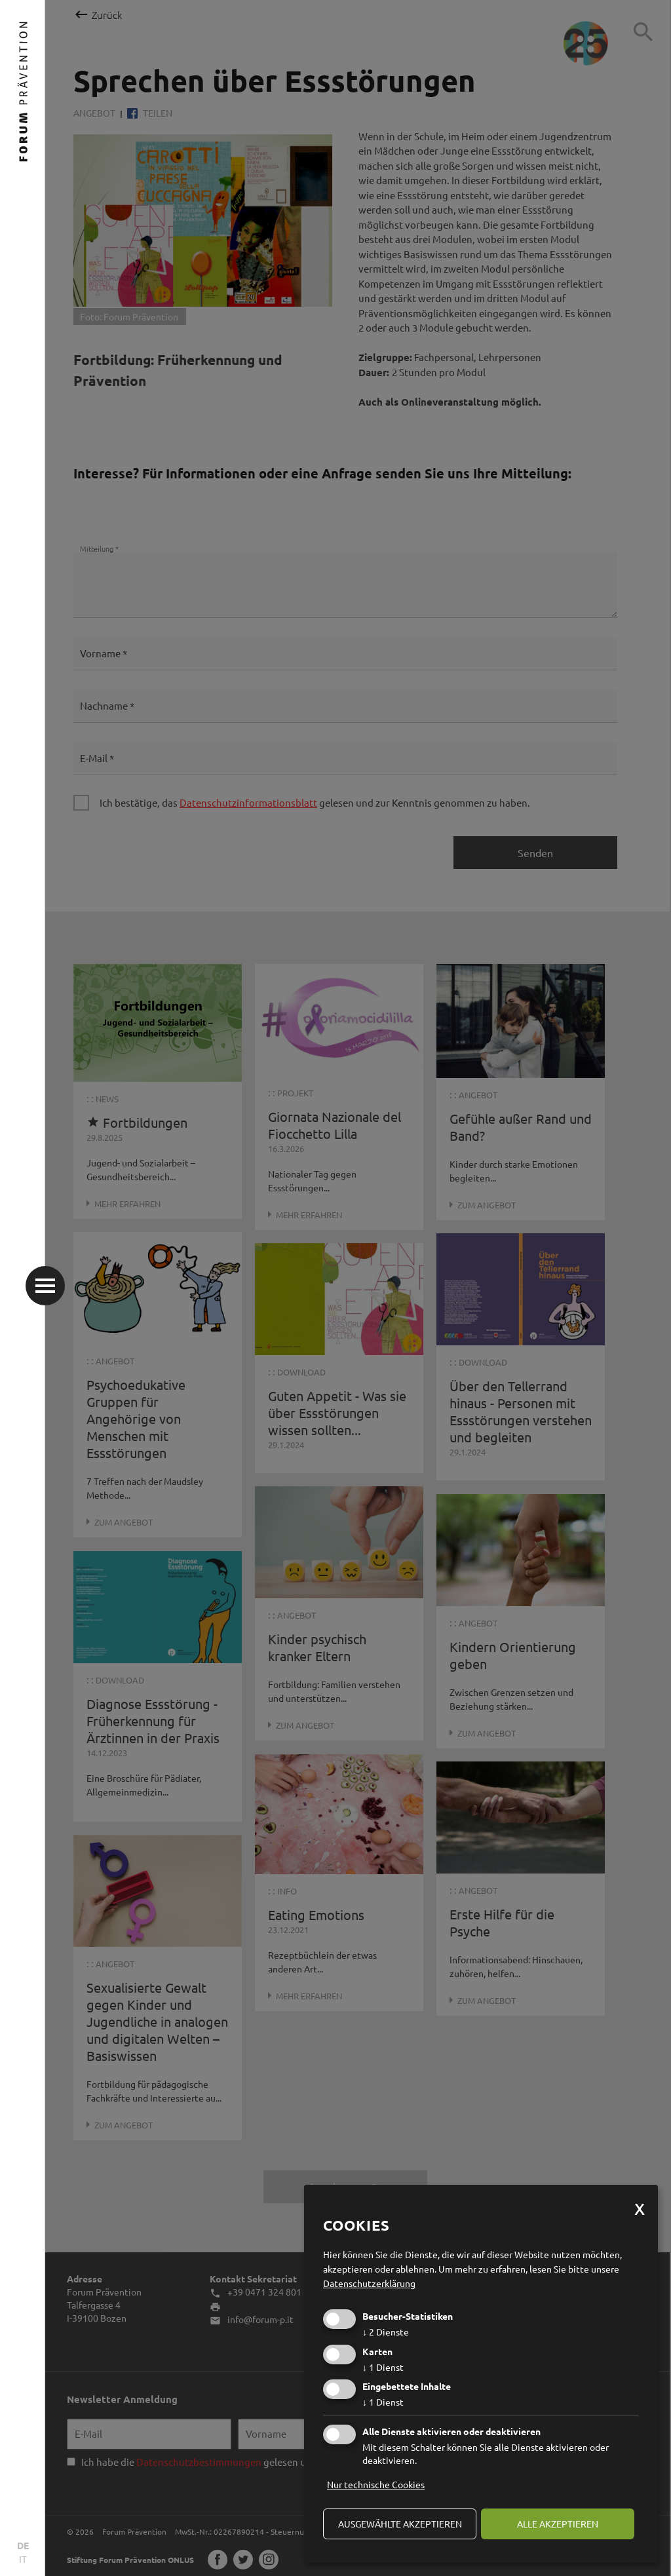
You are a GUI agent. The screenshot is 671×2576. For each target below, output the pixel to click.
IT (23, 2559)
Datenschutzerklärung (369, 2283)
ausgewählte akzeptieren (400, 2523)
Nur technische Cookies (376, 2484)
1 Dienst (383, 2367)
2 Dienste (385, 2331)
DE (23, 2545)
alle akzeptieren (557, 2523)
